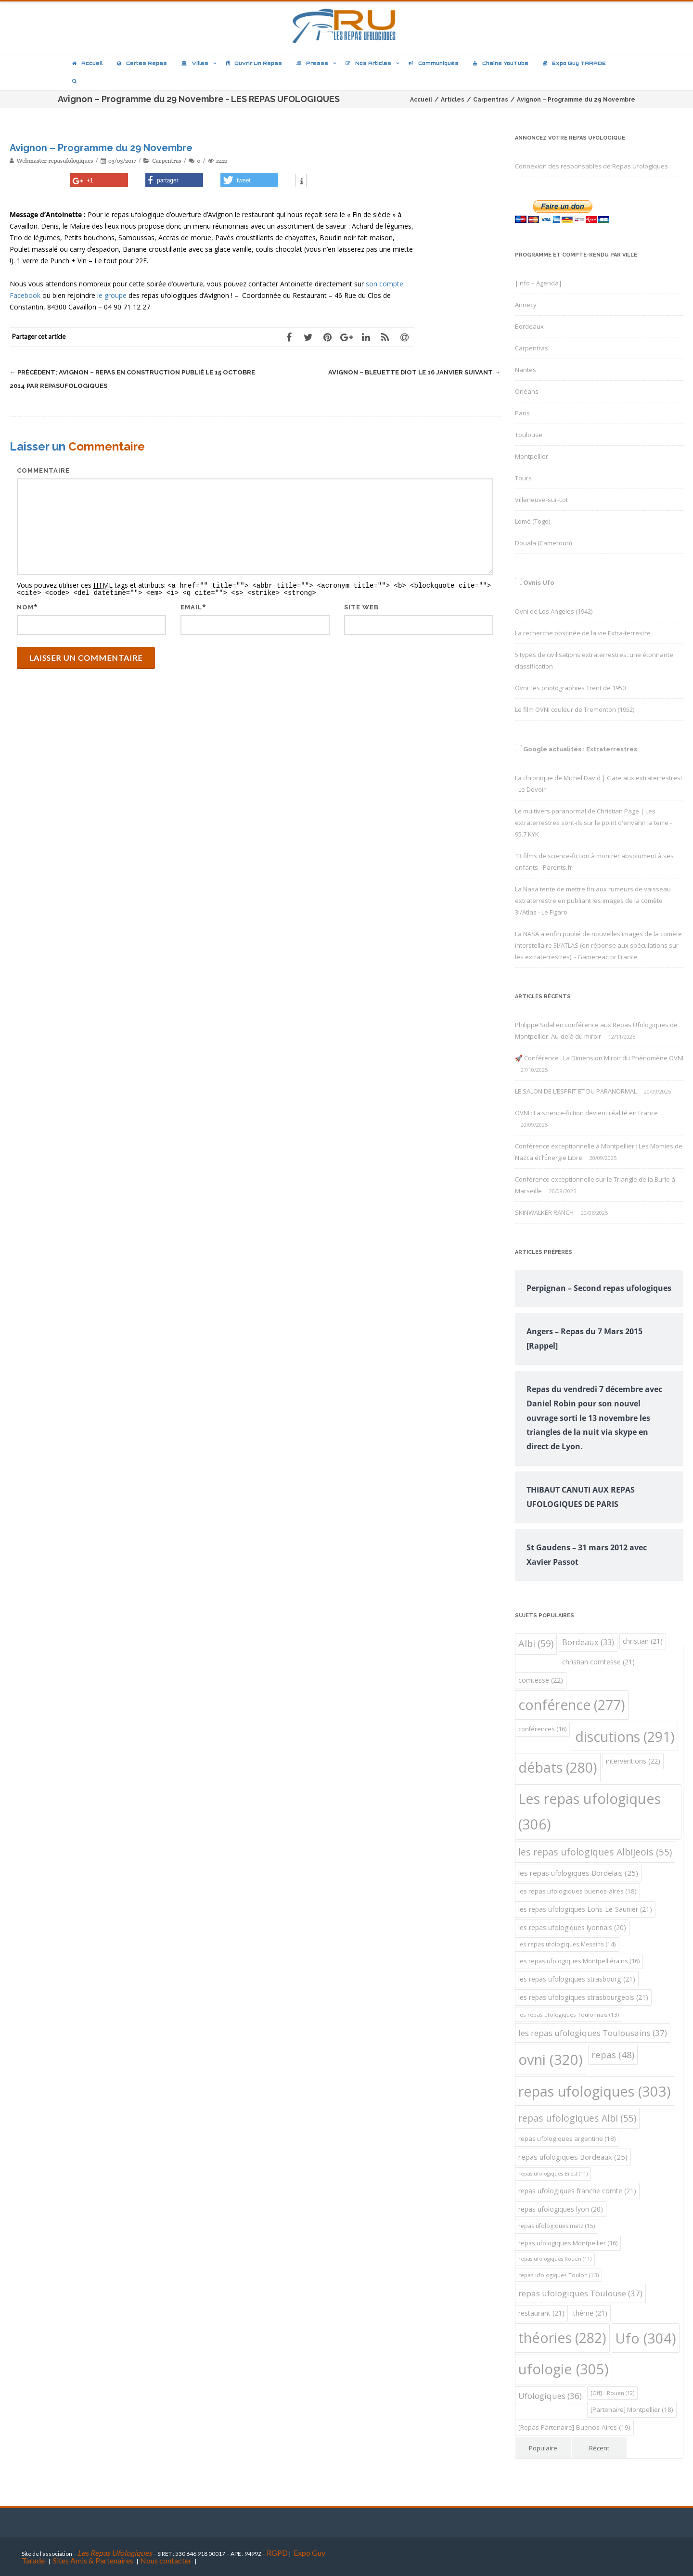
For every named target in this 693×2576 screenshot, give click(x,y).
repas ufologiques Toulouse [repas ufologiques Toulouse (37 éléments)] (580, 2293)
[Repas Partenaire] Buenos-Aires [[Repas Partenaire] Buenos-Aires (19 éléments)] (574, 2427)
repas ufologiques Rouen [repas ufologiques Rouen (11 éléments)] (554, 2258)
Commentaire (43, 470)
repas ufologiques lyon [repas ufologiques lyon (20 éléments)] (560, 2209)
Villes (194, 63)
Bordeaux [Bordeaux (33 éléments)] (588, 1642)
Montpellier (531, 456)
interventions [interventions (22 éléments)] (633, 1760)
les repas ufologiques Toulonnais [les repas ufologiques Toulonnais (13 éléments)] (568, 2014)
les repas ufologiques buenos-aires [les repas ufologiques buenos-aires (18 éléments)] (577, 1891)
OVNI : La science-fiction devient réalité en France (586, 1112)
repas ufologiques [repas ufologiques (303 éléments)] (594, 2091)
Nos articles (368, 63)
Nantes (525, 369)
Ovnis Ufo (538, 582)
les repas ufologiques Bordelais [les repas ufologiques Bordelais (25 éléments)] (578, 1873)
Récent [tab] (599, 2448)
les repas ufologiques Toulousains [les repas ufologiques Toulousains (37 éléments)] (592, 2032)
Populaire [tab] (543, 2448)
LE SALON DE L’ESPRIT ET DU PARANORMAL (576, 1091)
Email (191, 606)
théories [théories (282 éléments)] (562, 2337)
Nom (25, 606)
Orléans (527, 391)
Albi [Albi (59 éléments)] (535, 1643)
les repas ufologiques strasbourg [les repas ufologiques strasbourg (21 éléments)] (576, 1979)
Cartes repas (142, 63)
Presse (312, 63)
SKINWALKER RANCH (544, 1212)
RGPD (277, 2552)
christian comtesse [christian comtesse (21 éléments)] (598, 1661)
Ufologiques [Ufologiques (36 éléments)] (550, 2395)
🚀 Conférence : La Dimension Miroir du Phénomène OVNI (599, 1058)
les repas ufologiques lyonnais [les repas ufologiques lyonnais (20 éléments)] (572, 1927)
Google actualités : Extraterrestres (580, 749)
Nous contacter (166, 2560)
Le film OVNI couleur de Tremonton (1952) (574, 709)
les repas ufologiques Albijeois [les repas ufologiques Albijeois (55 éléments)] (595, 1851)
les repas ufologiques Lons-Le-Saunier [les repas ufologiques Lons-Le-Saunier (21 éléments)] (585, 1909)
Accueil (87, 63)
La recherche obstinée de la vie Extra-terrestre (583, 633)
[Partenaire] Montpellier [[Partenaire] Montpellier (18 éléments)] (631, 2409)
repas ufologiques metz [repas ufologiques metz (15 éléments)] (556, 2226)
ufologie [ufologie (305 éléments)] (563, 2369)
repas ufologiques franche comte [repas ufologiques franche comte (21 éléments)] (577, 2190)
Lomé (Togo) (532, 521)
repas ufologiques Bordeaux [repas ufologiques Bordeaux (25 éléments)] (573, 2157)
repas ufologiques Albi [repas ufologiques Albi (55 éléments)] (577, 2118)
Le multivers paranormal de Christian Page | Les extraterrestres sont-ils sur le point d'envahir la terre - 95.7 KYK (593, 822)
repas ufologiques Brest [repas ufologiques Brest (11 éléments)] (553, 2173)
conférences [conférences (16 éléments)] (542, 1729)
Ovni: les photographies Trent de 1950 (570, 687)
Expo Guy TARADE (574, 63)
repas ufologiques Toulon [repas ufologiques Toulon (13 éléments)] (558, 2275)
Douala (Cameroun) (543, 543)
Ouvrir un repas (254, 63)
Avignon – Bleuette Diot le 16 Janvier (414, 372)
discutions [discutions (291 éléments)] (625, 1736)
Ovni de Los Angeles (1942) (553, 611)
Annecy (526, 304)
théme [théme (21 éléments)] (590, 2313)
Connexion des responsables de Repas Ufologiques (591, 166)
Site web (361, 606)
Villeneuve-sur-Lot (541, 499)
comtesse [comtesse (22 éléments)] (540, 1680)
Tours (523, 478)
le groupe (112, 295)
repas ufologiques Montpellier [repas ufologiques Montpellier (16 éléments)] (567, 2243)
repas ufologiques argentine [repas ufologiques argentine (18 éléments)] (567, 2138)
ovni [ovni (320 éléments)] (550, 2059)
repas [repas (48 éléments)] (612, 2054)
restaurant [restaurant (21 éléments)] (541, 2313)
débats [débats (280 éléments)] (557, 1767)
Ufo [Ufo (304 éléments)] (645, 2338)
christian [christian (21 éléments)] (643, 1641)
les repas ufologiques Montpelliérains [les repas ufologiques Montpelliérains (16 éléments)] (579, 1961)
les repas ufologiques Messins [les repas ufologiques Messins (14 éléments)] (567, 1944)
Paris (522, 413)
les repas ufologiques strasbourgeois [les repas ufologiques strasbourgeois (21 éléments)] (583, 1997)
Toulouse (528, 434)
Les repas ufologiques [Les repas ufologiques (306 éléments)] (589, 1811)
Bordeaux (529, 326)
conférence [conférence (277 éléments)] (571, 1705)
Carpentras (166, 160)
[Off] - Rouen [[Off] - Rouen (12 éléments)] (612, 2392)
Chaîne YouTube (500, 63)
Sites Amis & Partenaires (93, 2560)
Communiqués (434, 63)
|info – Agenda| (538, 283)
